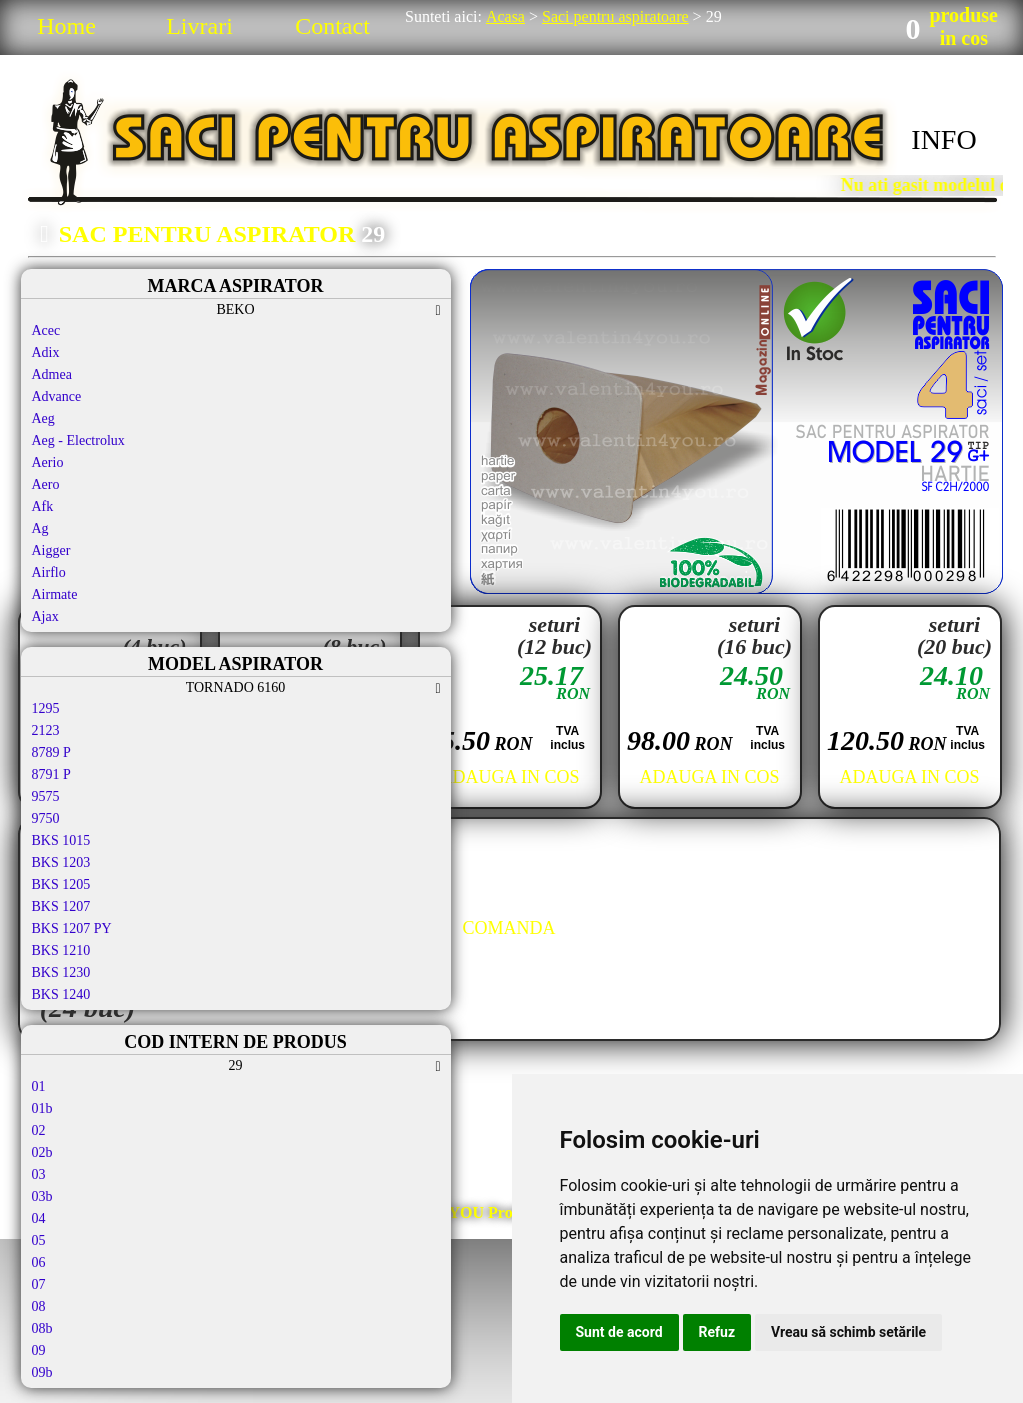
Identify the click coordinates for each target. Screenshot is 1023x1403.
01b (42, 1108)
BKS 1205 (61, 884)
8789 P (51, 752)
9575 (46, 796)
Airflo (49, 572)
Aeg (43, 418)
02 (39, 1130)
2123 (46, 730)
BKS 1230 (61, 972)
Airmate (55, 594)
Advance (57, 396)
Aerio (48, 462)
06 (39, 1262)
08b (42, 1328)
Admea (52, 374)
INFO (943, 139)
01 (39, 1086)
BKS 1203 (61, 862)
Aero (46, 484)
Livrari (199, 26)
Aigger (51, 550)
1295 (46, 708)
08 (39, 1306)
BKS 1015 (61, 840)
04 (39, 1218)
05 (39, 1240)
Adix (46, 352)
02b (42, 1152)
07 (39, 1284)
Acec (46, 330)
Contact (332, 26)
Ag (40, 528)
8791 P (51, 774)
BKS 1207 (61, 906)
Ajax (45, 616)
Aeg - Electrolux (78, 440)
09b (42, 1372)
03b (42, 1196)
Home (66, 26)
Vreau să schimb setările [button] (848, 1332)
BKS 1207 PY (72, 928)
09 (39, 1350)
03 (39, 1174)
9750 (46, 818)
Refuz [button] (717, 1332)
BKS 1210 (61, 950)
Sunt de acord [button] (619, 1332)
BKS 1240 (61, 994)
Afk (43, 506)
